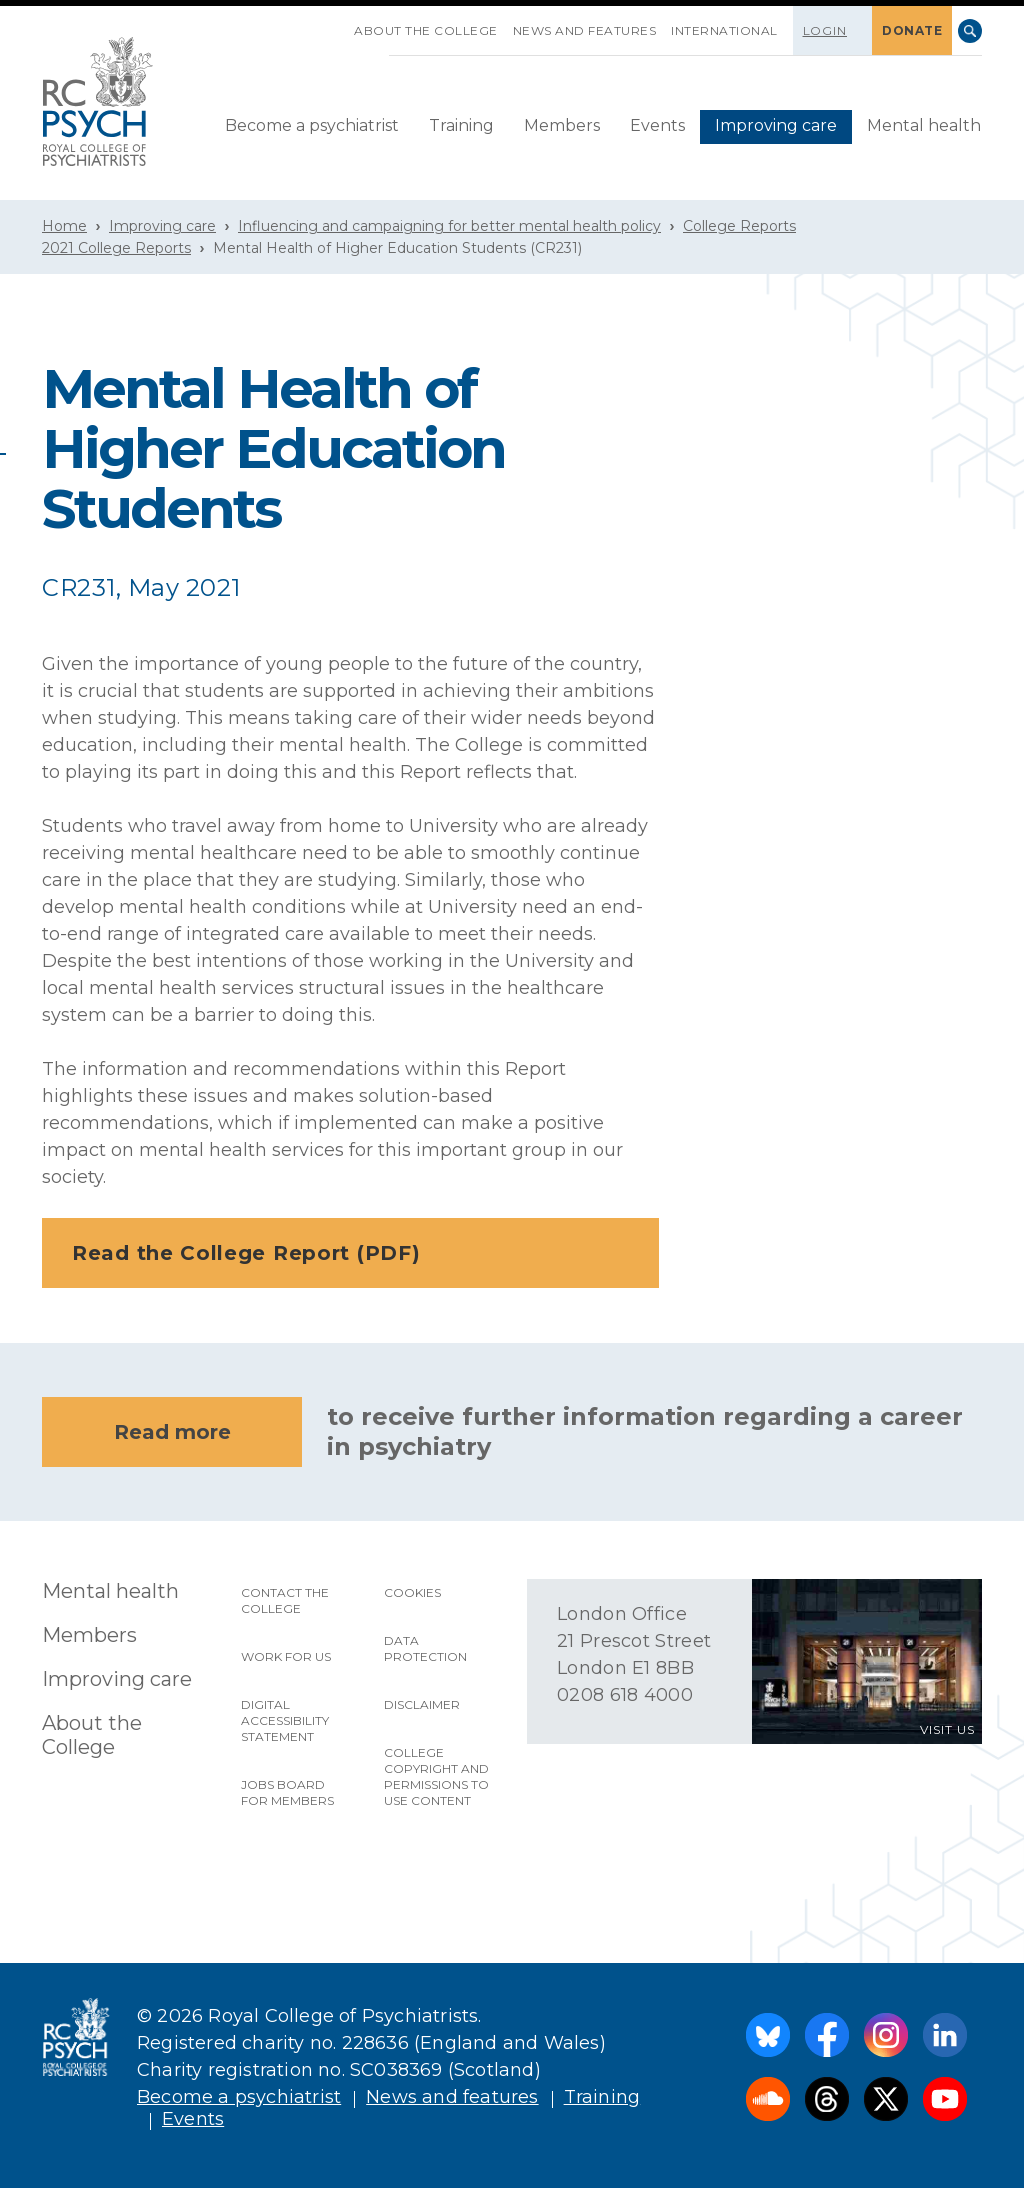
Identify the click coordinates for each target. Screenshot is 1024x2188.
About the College (426, 30)
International (724, 30)
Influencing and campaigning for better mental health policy (449, 226)
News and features (585, 30)
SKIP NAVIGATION (339, 23)
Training (461, 125)
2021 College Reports (116, 248)
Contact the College (285, 1600)
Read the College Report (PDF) (356, 1253)
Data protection (425, 1648)
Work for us (286, 1656)
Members (562, 125)
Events (657, 125)
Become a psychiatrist (312, 125)
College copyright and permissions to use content (436, 1776)
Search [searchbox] (970, 31)
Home (64, 226)
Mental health (924, 125)
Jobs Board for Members (287, 1792)
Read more (172, 1432)
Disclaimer (422, 1704)
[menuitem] (312, 127)
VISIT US (947, 1729)
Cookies (412, 1592)
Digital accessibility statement (285, 1720)
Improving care (776, 125)
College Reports (739, 226)
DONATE (912, 30)
